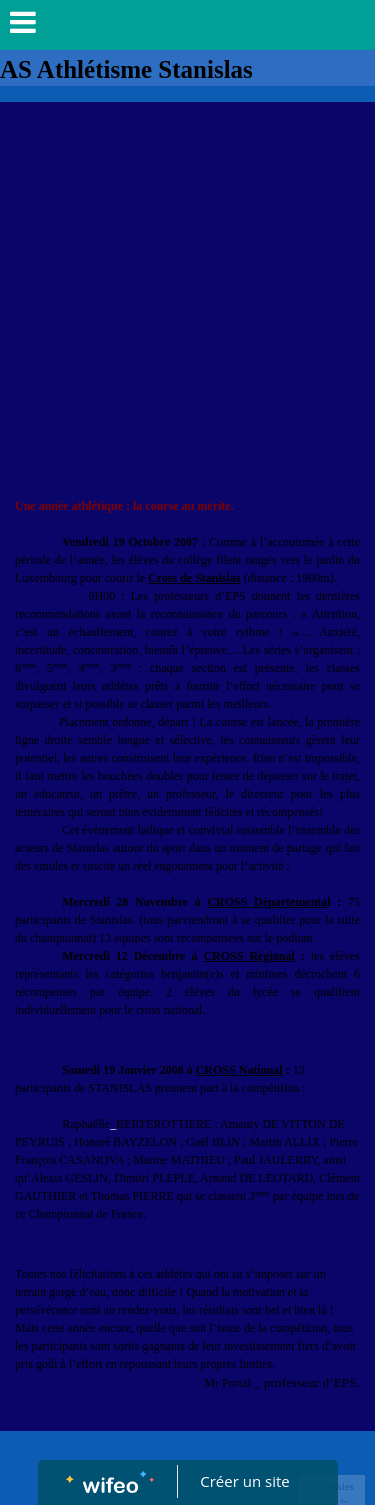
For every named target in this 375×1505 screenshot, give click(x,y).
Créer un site (244, 1481)
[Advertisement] (187, 299)
